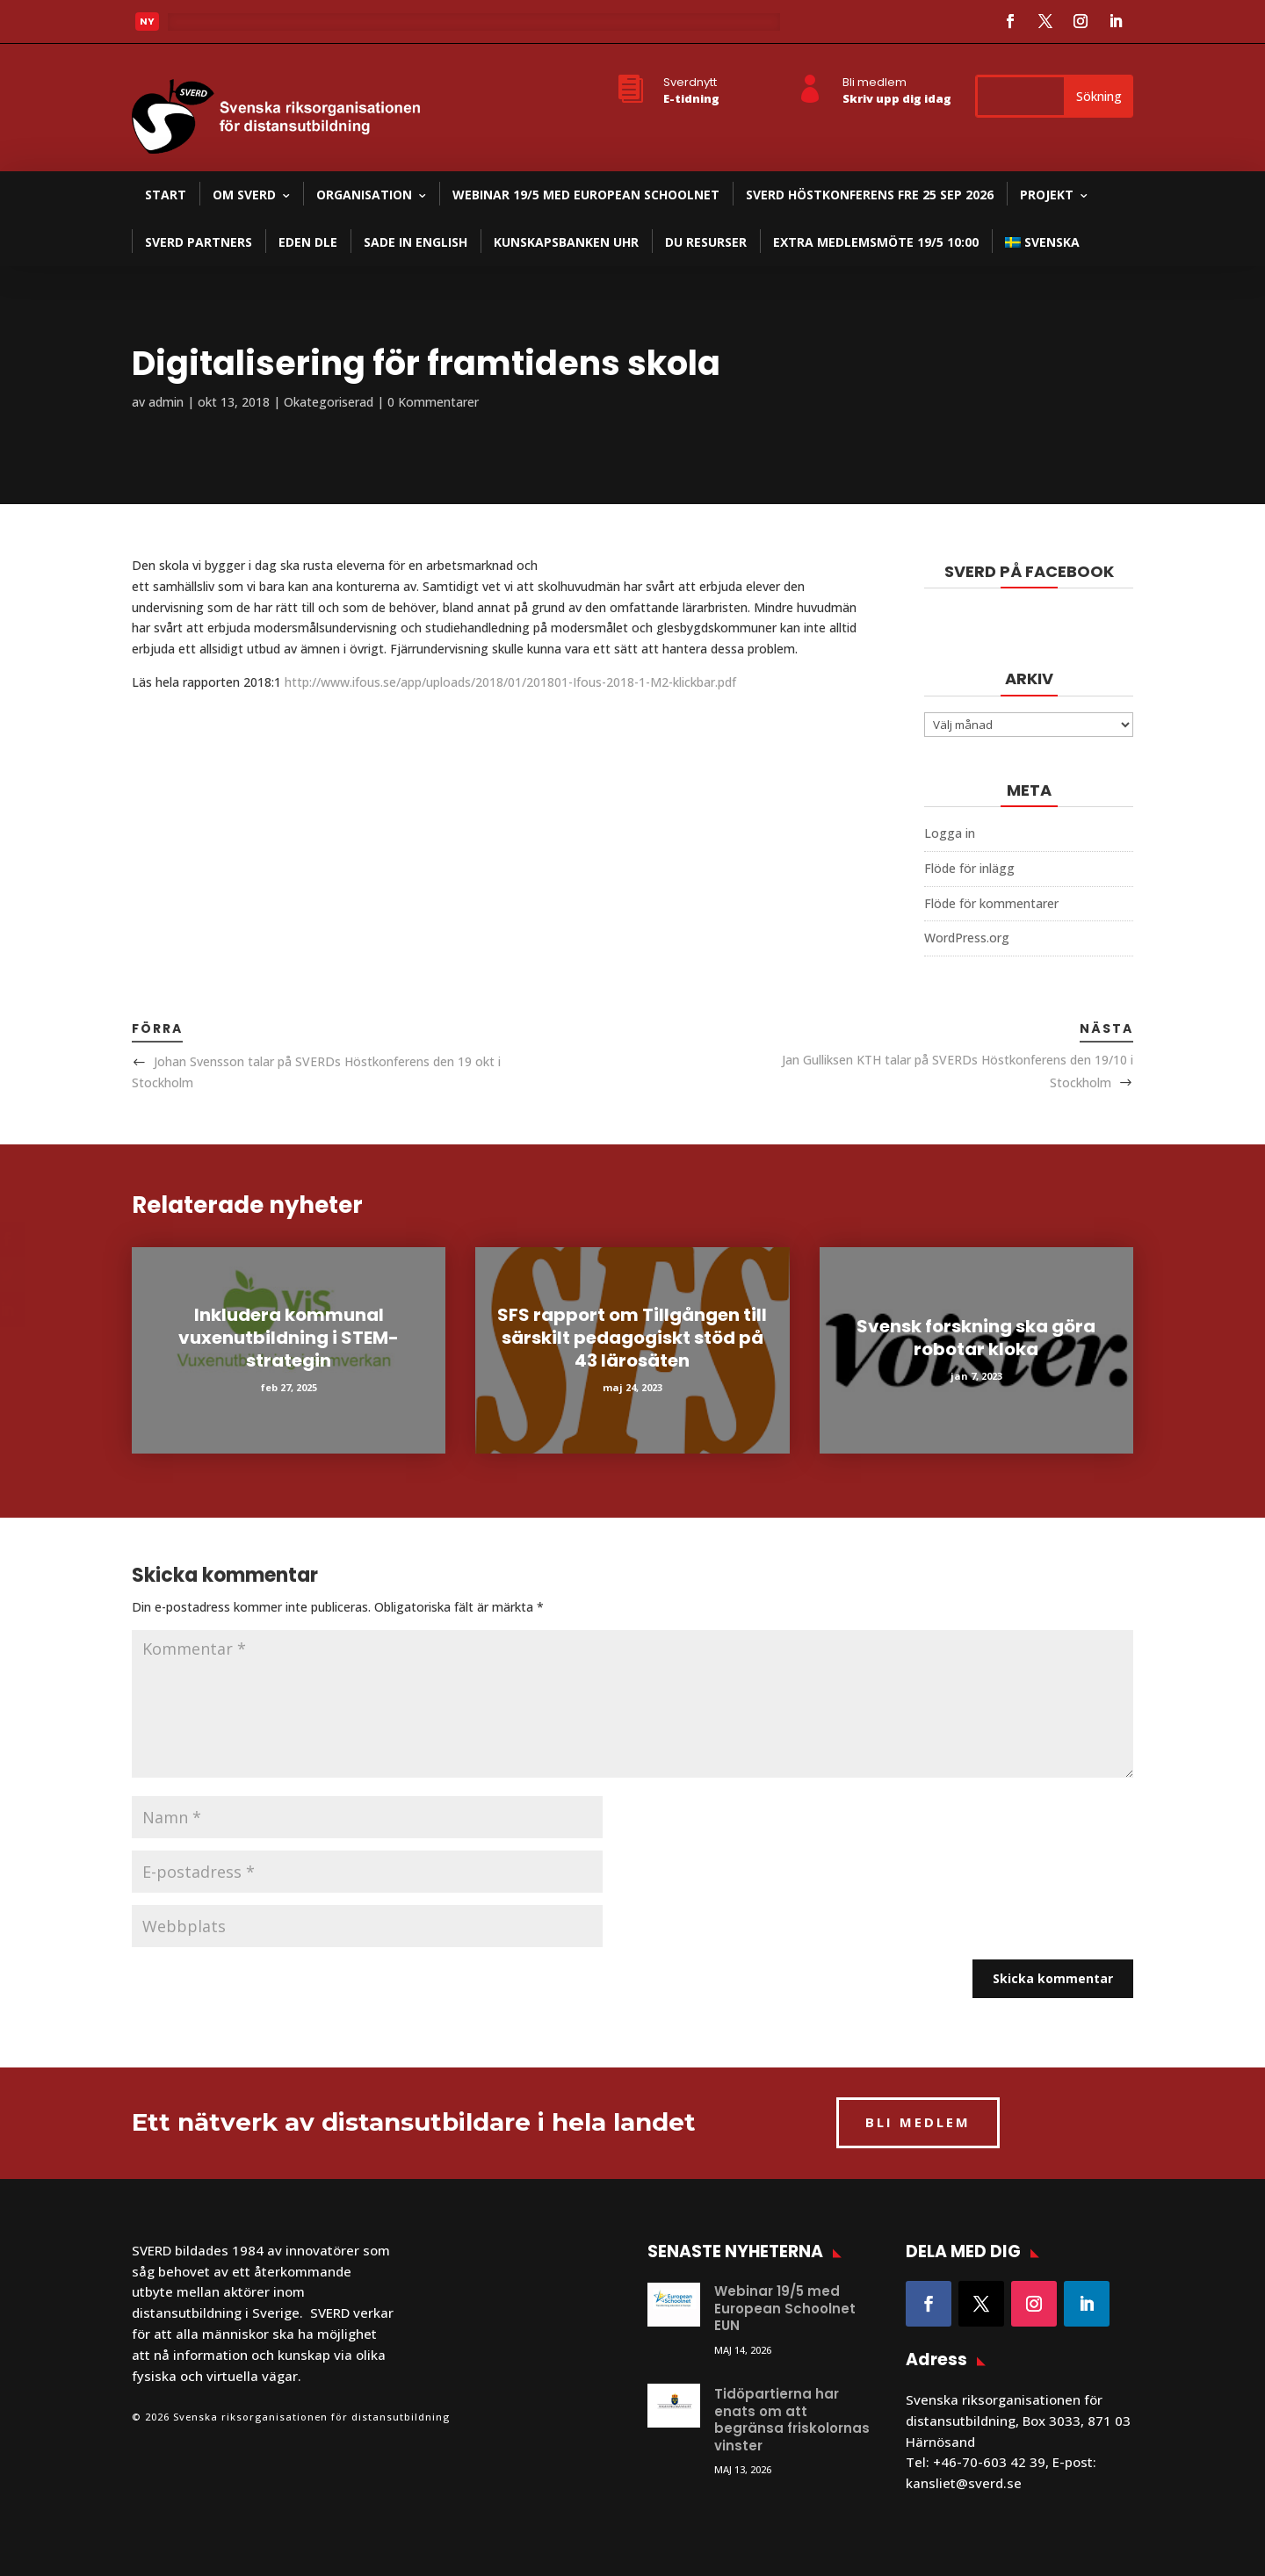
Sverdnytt (690, 82)
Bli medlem (874, 82)
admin (166, 401)
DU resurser (706, 242)
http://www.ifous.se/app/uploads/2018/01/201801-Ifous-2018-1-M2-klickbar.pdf (510, 682)
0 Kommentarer (433, 401)
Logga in (949, 833)
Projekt (1046, 194)
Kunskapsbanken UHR (566, 242)
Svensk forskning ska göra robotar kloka (976, 1337)
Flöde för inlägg (969, 868)
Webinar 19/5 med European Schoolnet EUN (785, 2308)
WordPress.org (966, 937)
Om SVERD (244, 194)
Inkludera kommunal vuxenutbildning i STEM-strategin (288, 1337)
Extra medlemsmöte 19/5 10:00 (876, 242)
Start (165, 194)
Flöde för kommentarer (991, 903)
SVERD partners (198, 242)
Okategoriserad (328, 401)
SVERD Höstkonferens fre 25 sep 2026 (870, 194)
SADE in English (415, 242)
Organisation (364, 194)
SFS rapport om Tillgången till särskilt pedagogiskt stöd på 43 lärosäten (632, 1337)
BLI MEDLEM (918, 2122)
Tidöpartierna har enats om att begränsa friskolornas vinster (792, 2420)
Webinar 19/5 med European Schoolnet (585, 194)
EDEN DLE (307, 242)
